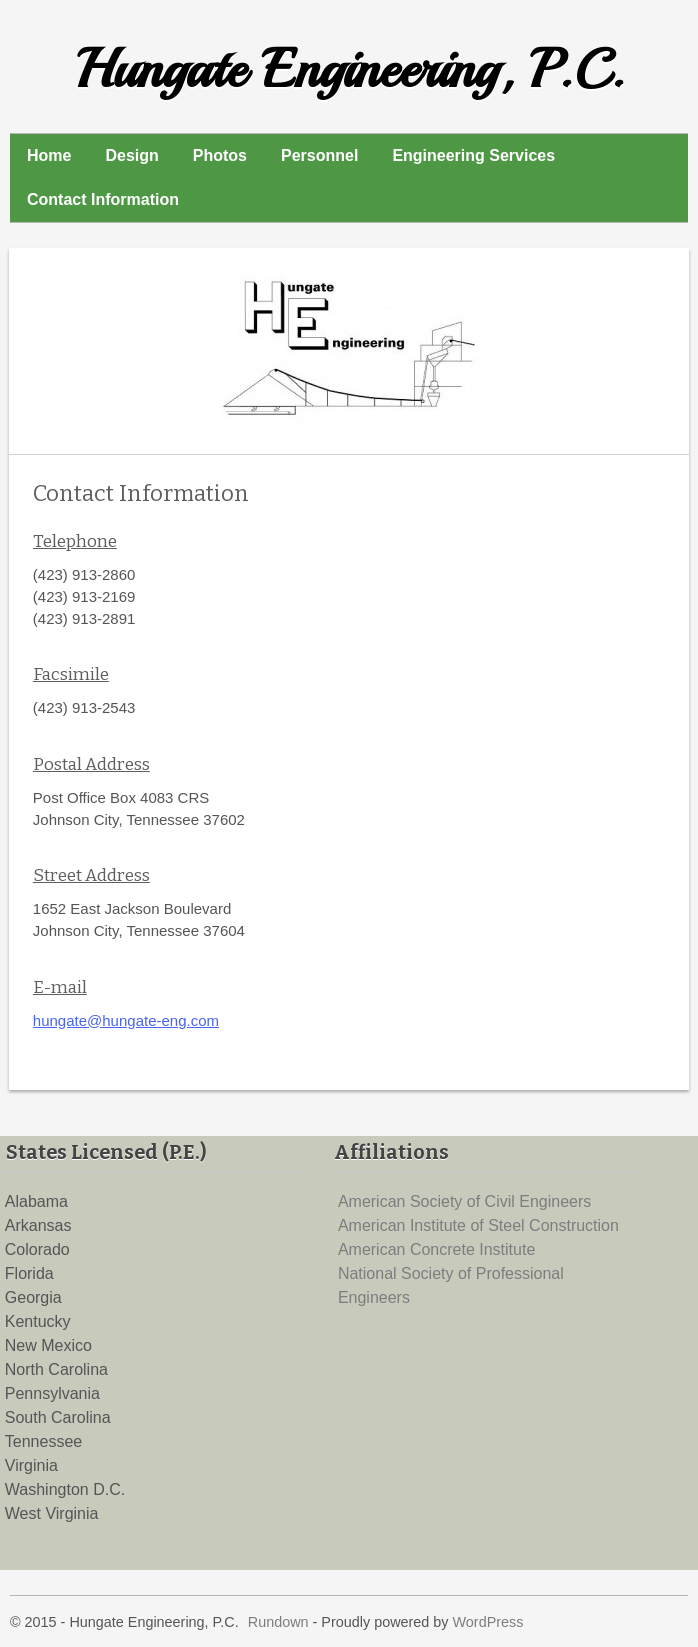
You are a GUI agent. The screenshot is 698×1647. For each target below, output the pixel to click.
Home (49, 155)
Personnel (319, 155)
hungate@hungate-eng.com (126, 1020)
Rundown (278, 1622)
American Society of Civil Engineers (464, 1201)
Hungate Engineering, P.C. (349, 69)
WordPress (488, 1622)
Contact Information (103, 199)
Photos (220, 155)
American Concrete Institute (436, 1249)
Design (131, 155)
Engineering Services (473, 155)
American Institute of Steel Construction (478, 1225)
